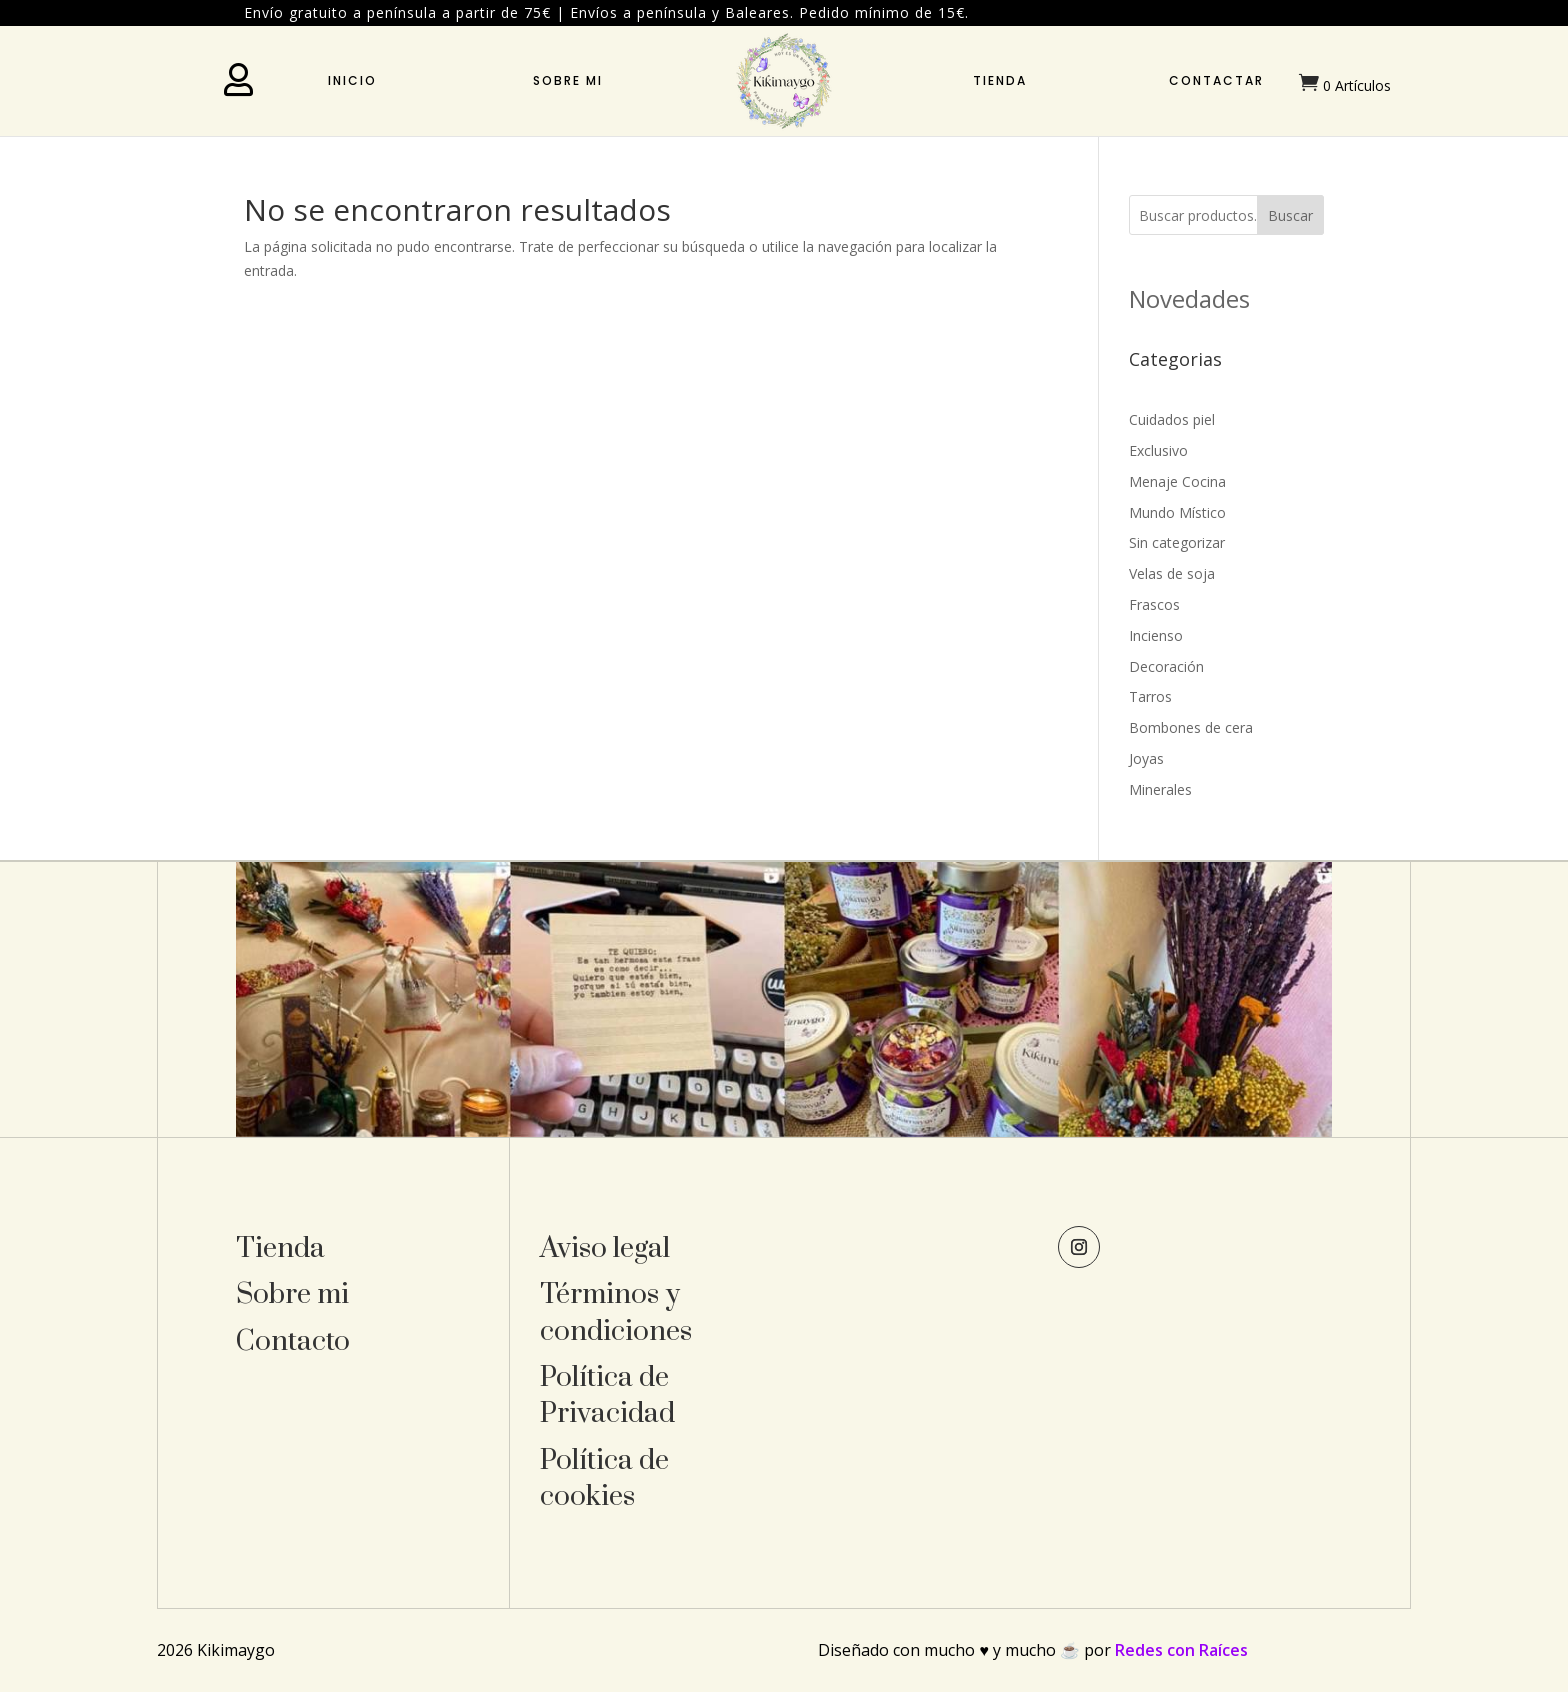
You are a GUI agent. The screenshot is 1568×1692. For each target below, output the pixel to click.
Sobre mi (568, 80)
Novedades (1189, 298)
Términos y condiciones (616, 1312)
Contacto (293, 1341)
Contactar (1216, 80)
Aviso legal (605, 1248)
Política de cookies (604, 1478)
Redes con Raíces (1181, 1650)
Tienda (1000, 80)
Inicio (352, 80)
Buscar (1290, 215)
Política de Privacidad (607, 1395)
